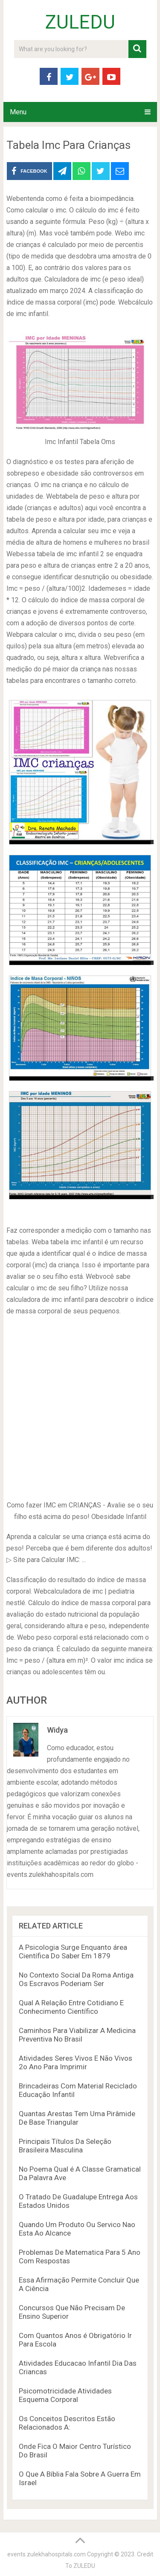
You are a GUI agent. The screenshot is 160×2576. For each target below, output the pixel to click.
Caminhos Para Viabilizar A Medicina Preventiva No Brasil (77, 2034)
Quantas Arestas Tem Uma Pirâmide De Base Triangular (77, 2117)
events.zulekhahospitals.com (46, 2554)
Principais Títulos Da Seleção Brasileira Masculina (65, 2145)
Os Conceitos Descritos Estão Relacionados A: (67, 2422)
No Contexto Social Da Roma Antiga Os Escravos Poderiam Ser (76, 1979)
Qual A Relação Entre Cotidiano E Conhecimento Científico (71, 2006)
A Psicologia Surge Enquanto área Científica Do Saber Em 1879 (73, 1951)
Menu (18, 112)
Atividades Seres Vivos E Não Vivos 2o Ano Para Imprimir (75, 2062)
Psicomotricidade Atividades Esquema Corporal (65, 2395)
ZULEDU (80, 22)
